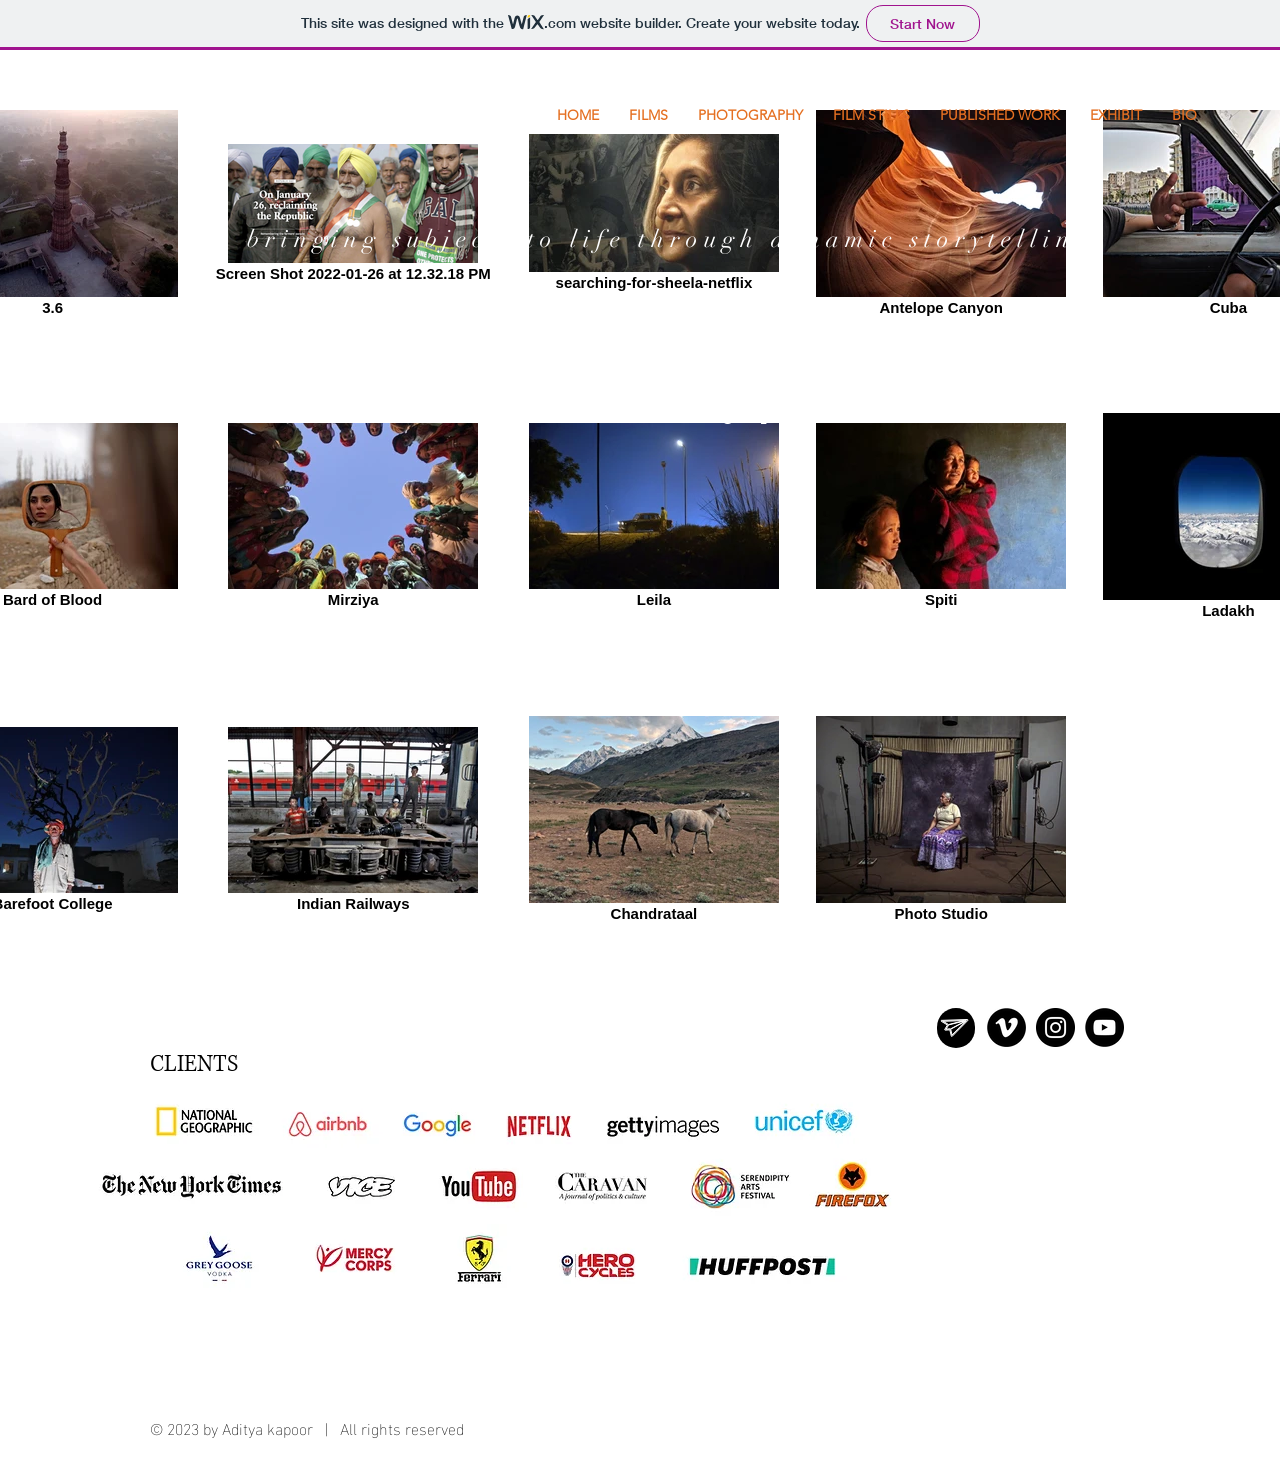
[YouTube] (1104, 1027)
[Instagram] (1055, 1027)
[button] (871, 115)
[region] (956, 1028)
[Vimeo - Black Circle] (1006, 1027)
